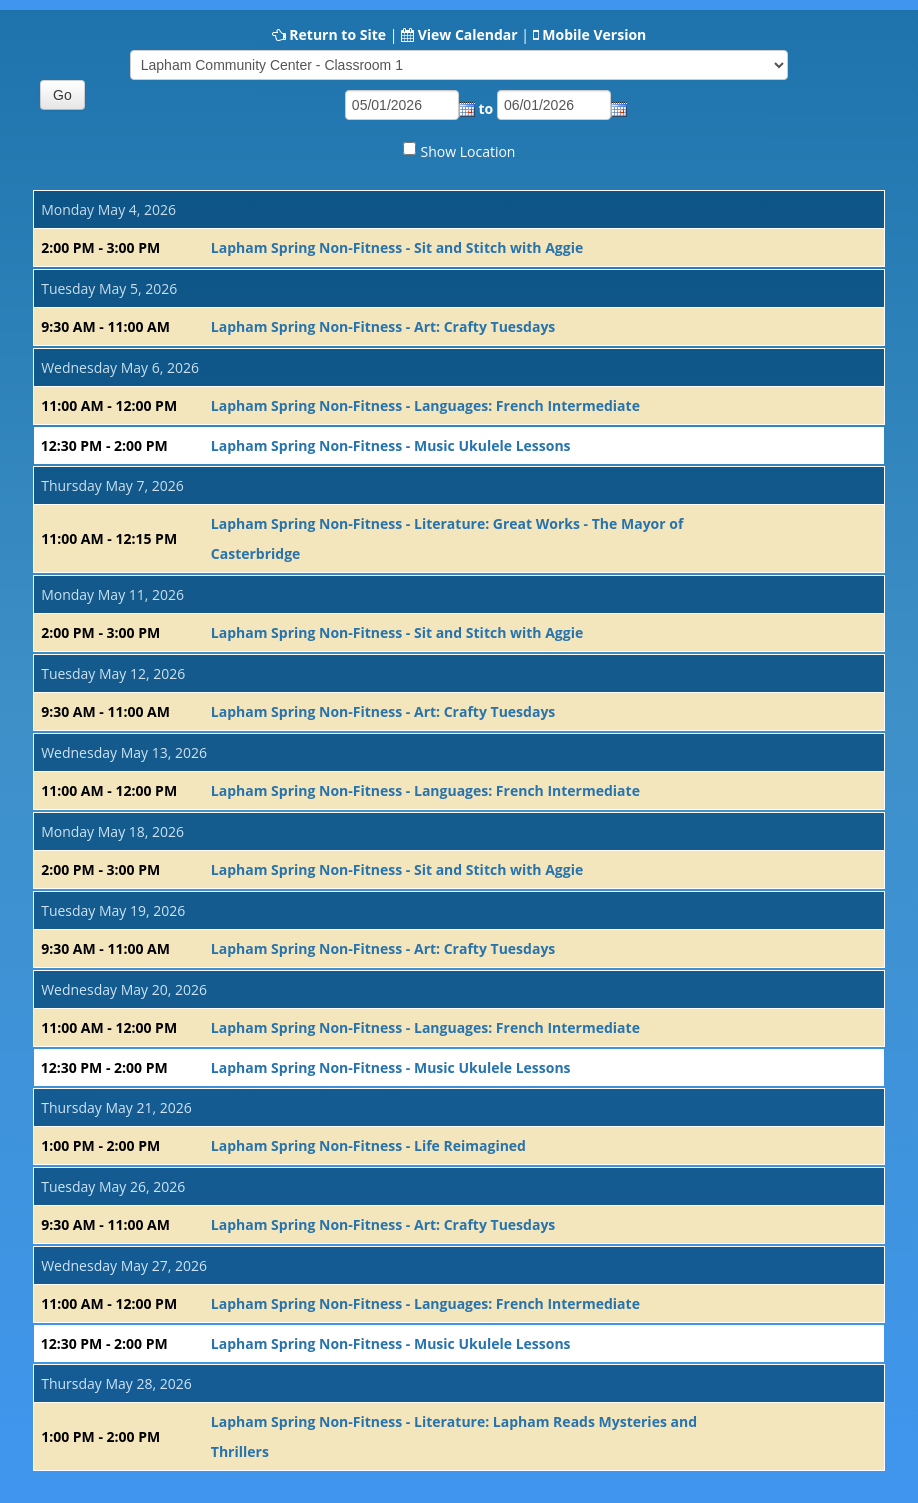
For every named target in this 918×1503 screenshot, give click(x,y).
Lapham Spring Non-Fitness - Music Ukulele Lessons (391, 445)
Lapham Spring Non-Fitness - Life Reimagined (368, 1145)
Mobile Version (594, 34)
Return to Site (337, 34)
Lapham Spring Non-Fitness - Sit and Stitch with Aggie (397, 247)
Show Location (468, 151)
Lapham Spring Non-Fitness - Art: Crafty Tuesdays (383, 326)
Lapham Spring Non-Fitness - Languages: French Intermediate (425, 405)
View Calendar (468, 34)
